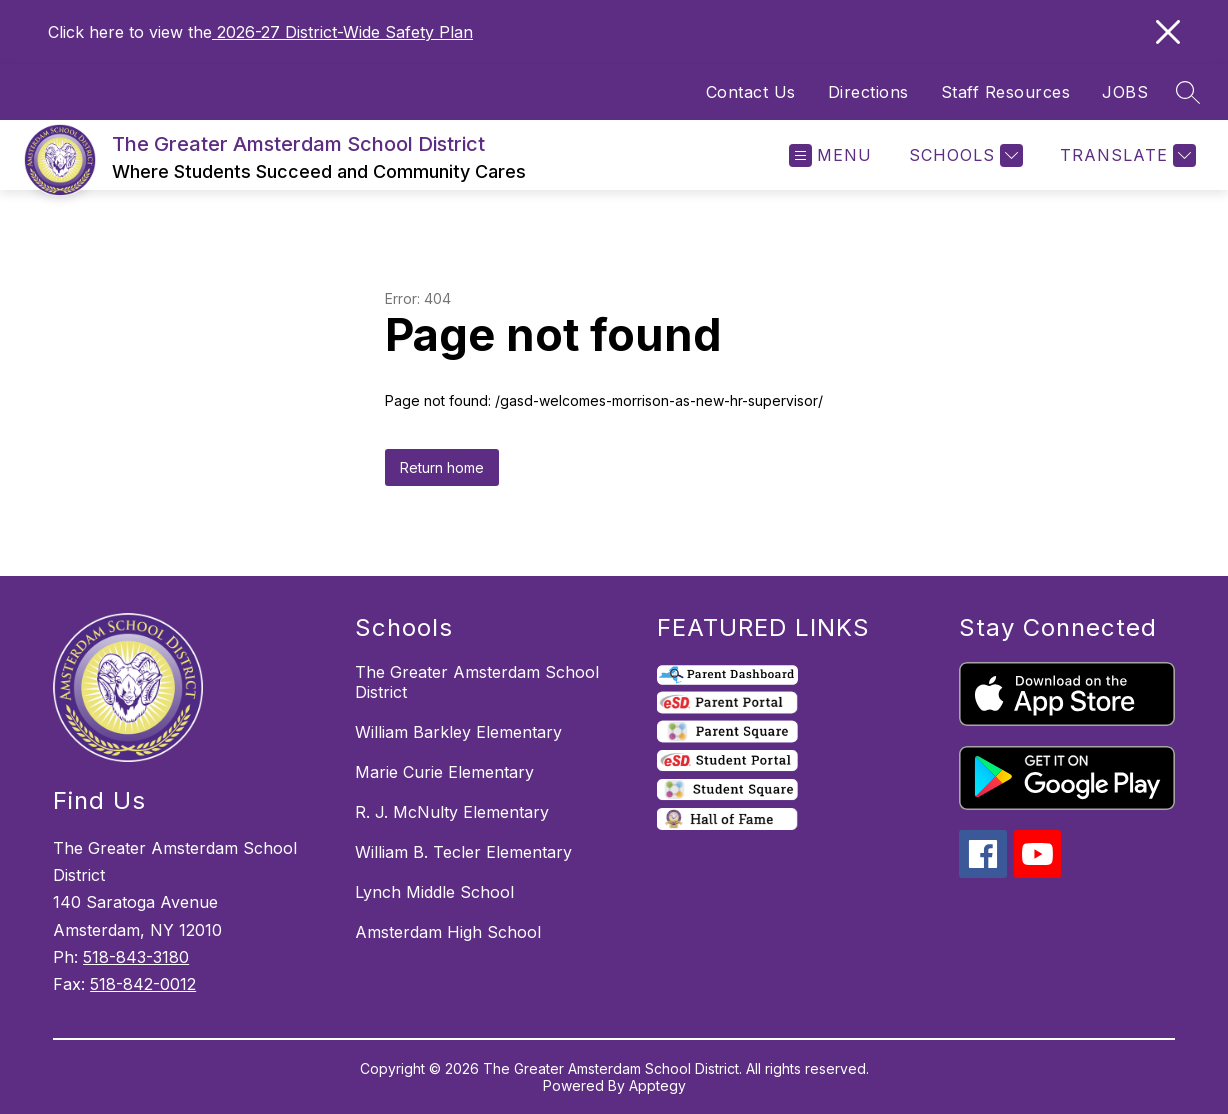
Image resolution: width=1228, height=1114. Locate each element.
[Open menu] (830, 155)
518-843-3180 (136, 957)
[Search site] (1188, 92)
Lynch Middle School (434, 892)
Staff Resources (1006, 92)
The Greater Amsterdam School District (477, 682)
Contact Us (751, 92)
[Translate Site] (1125, 155)
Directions (868, 92)
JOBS (1125, 92)
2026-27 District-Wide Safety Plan (342, 32)
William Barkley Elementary (458, 732)
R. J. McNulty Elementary (452, 812)
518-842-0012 (143, 984)
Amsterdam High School (448, 932)
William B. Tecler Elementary (463, 852)
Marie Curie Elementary (444, 772)
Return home (442, 467)
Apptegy (657, 1085)
